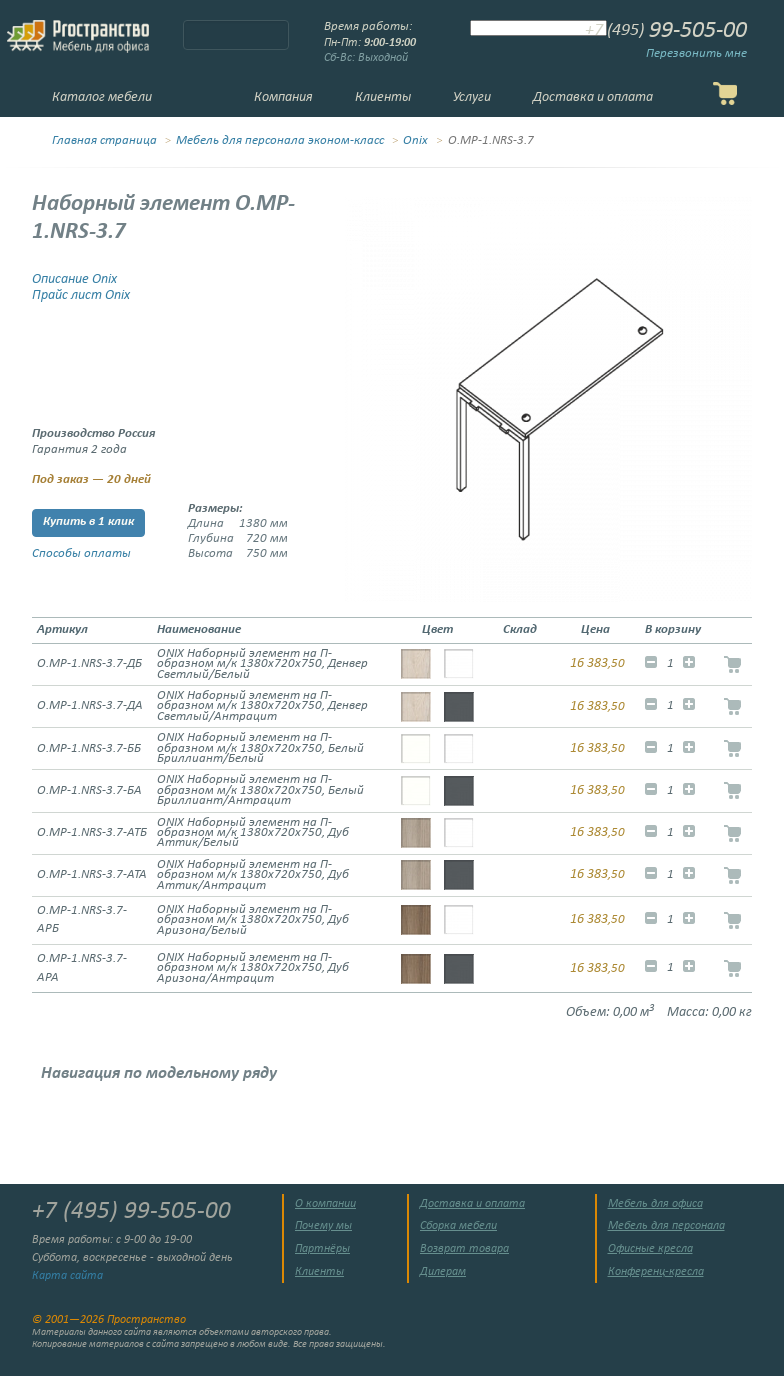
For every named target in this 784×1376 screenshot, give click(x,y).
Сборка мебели (458, 1226)
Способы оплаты (81, 554)
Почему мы (323, 1226)
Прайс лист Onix (81, 295)
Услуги (472, 97)
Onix (415, 141)
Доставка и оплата (593, 97)
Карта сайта (67, 1276)
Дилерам (443, 1272)
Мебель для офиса (655, 1204)
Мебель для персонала (666, 1226)
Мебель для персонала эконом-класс (280, 141)
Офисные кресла (650, 1249)
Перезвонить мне (696, 54)
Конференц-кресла (656, 1272)
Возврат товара (464, 1249)
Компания (283, 97)
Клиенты (383, 97)
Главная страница (104, 141)
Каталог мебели (102, 97)
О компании (325, 1204)
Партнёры (322, 1249)
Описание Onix (74, 279)
